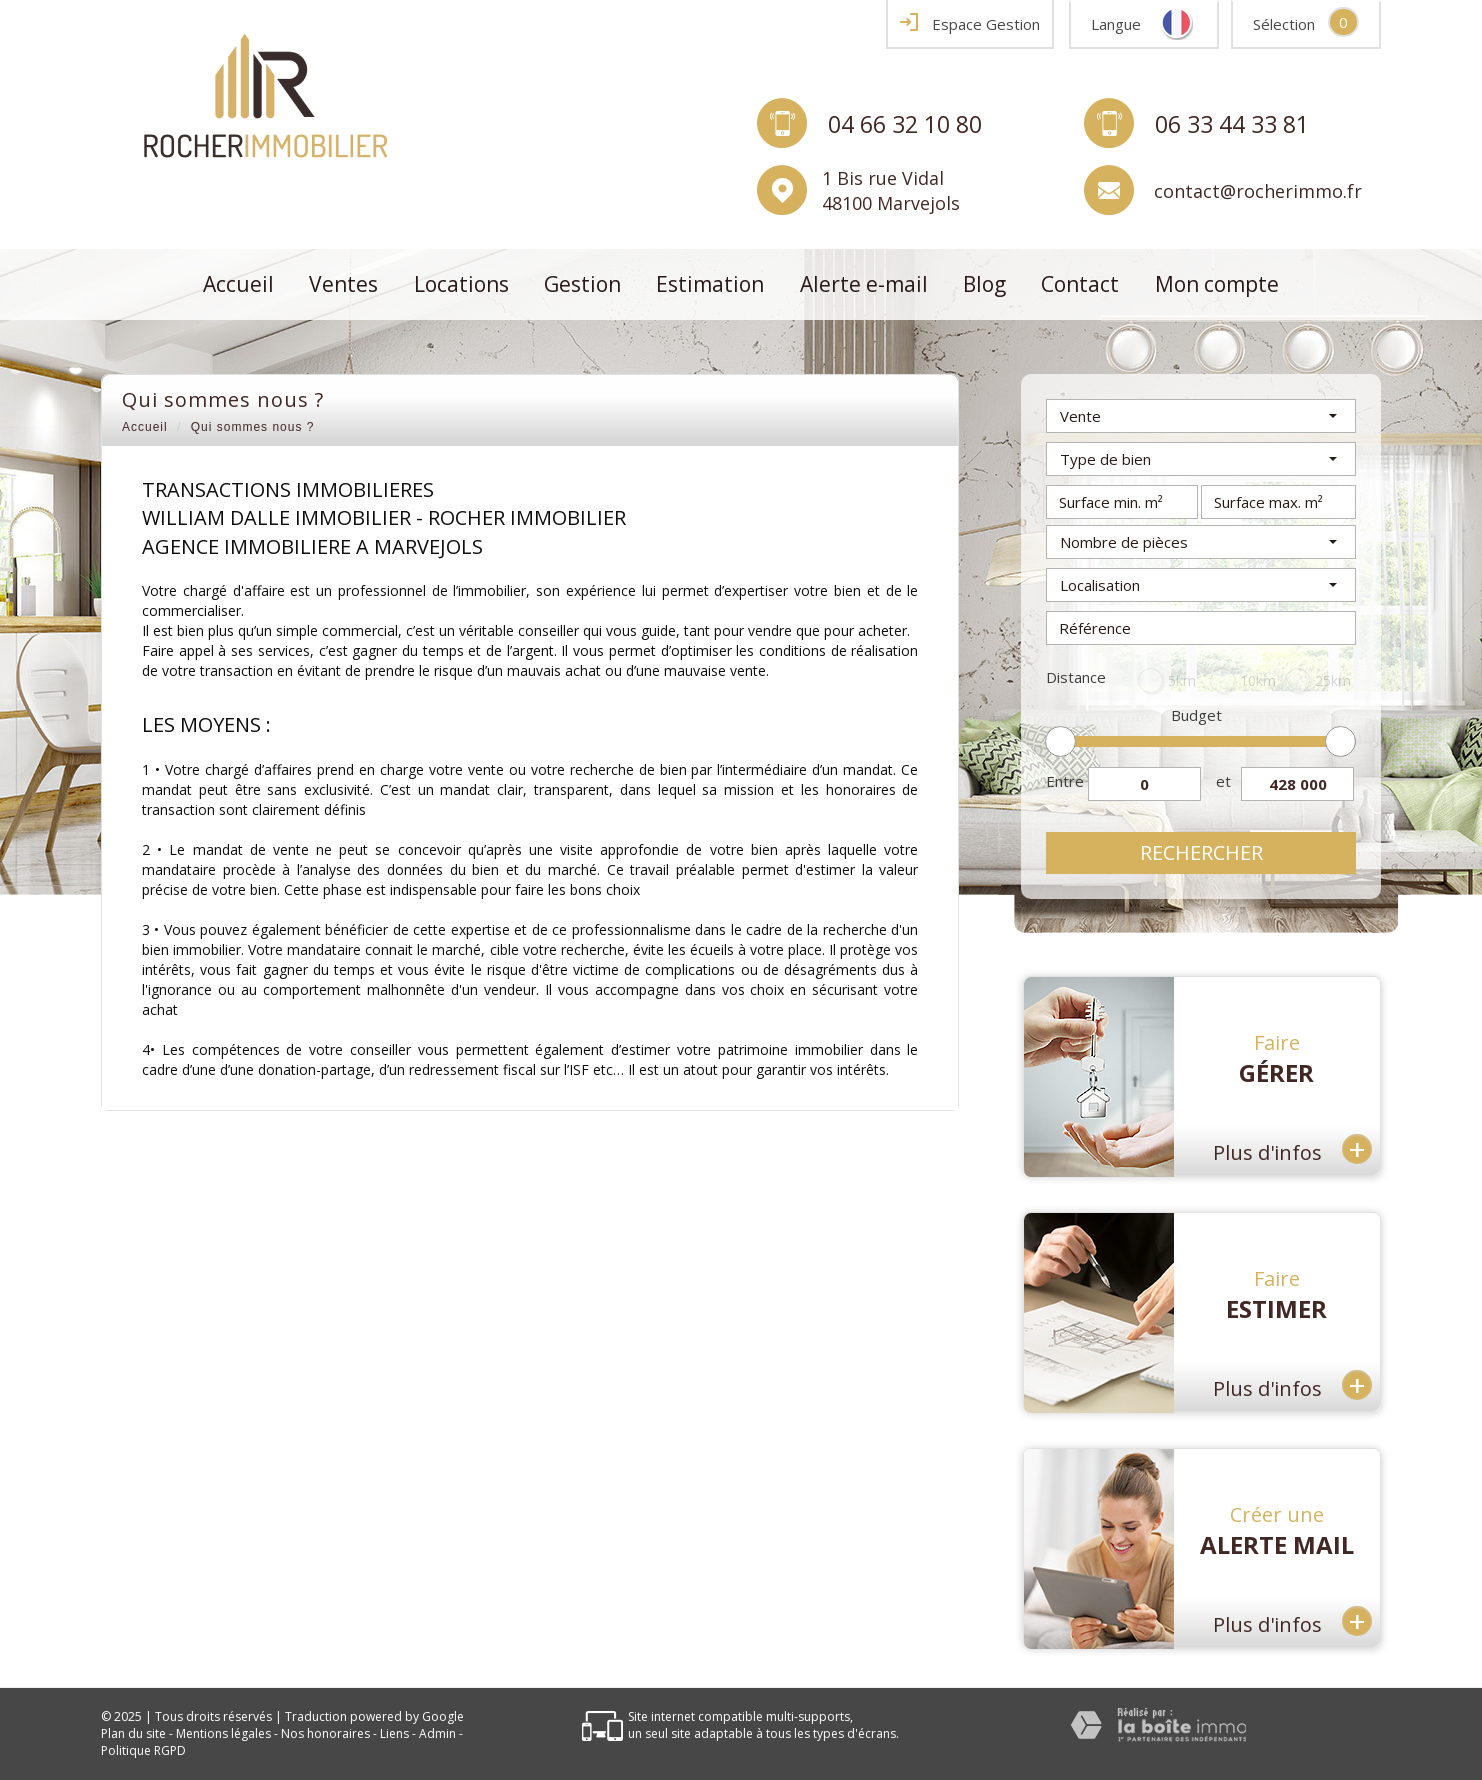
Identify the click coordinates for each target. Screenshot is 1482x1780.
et (1223, 781)
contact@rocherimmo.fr (1258, 190)
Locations (461, 284)
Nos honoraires (325, 1733)
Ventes (343, 284)
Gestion (582, 284)
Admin (437, 1733)
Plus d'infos (1292, 1148)
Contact (1080, 284)
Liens (394, 1733)
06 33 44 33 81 (1232, 123)
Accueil (238, 284)
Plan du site (133, 1733)
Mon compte (1217, 284)
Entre (1065, 781)
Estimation (710, 284)
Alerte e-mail (864, 284)
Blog (984, 284)
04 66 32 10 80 (905, 123)
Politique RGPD (143, 1750)
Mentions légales (223, 1733)
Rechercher (1201, 852)
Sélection (1284, 24)
